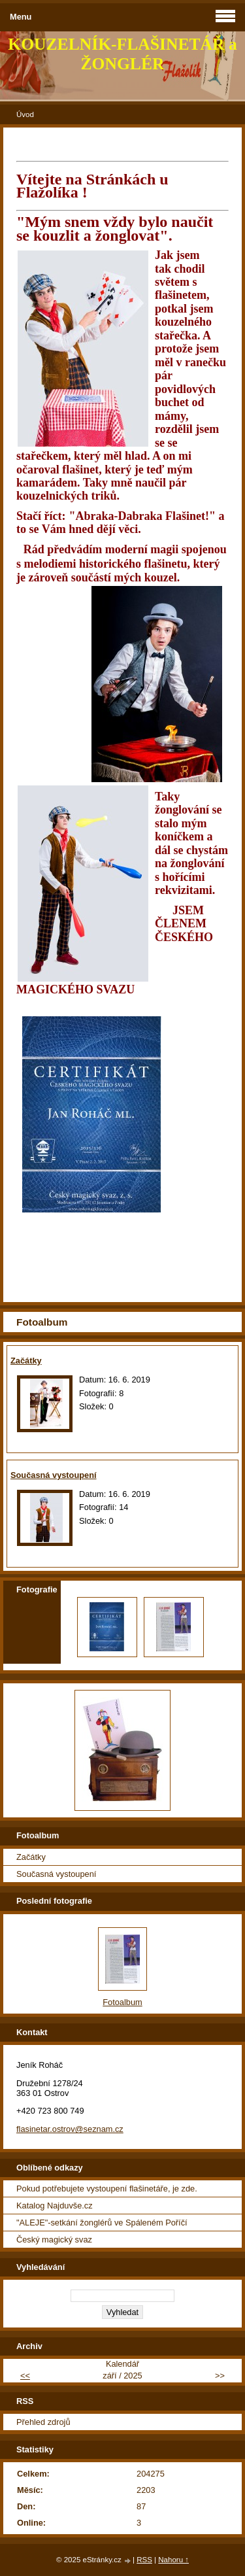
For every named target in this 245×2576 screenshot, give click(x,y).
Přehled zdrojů (43, 2422)
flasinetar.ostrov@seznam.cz (69, 2129)
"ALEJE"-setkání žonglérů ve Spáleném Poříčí (102, 2222)
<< (25, 2375)
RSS (144, 2560)
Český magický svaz (54, 2239)
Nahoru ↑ (173, 2560)
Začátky (26, 1360)
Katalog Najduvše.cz (54, 2205)
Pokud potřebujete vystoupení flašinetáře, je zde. (106, 2188)
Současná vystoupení (53, 1475)
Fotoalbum (122, 2002)
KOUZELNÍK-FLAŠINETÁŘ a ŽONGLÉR (122, 54)
